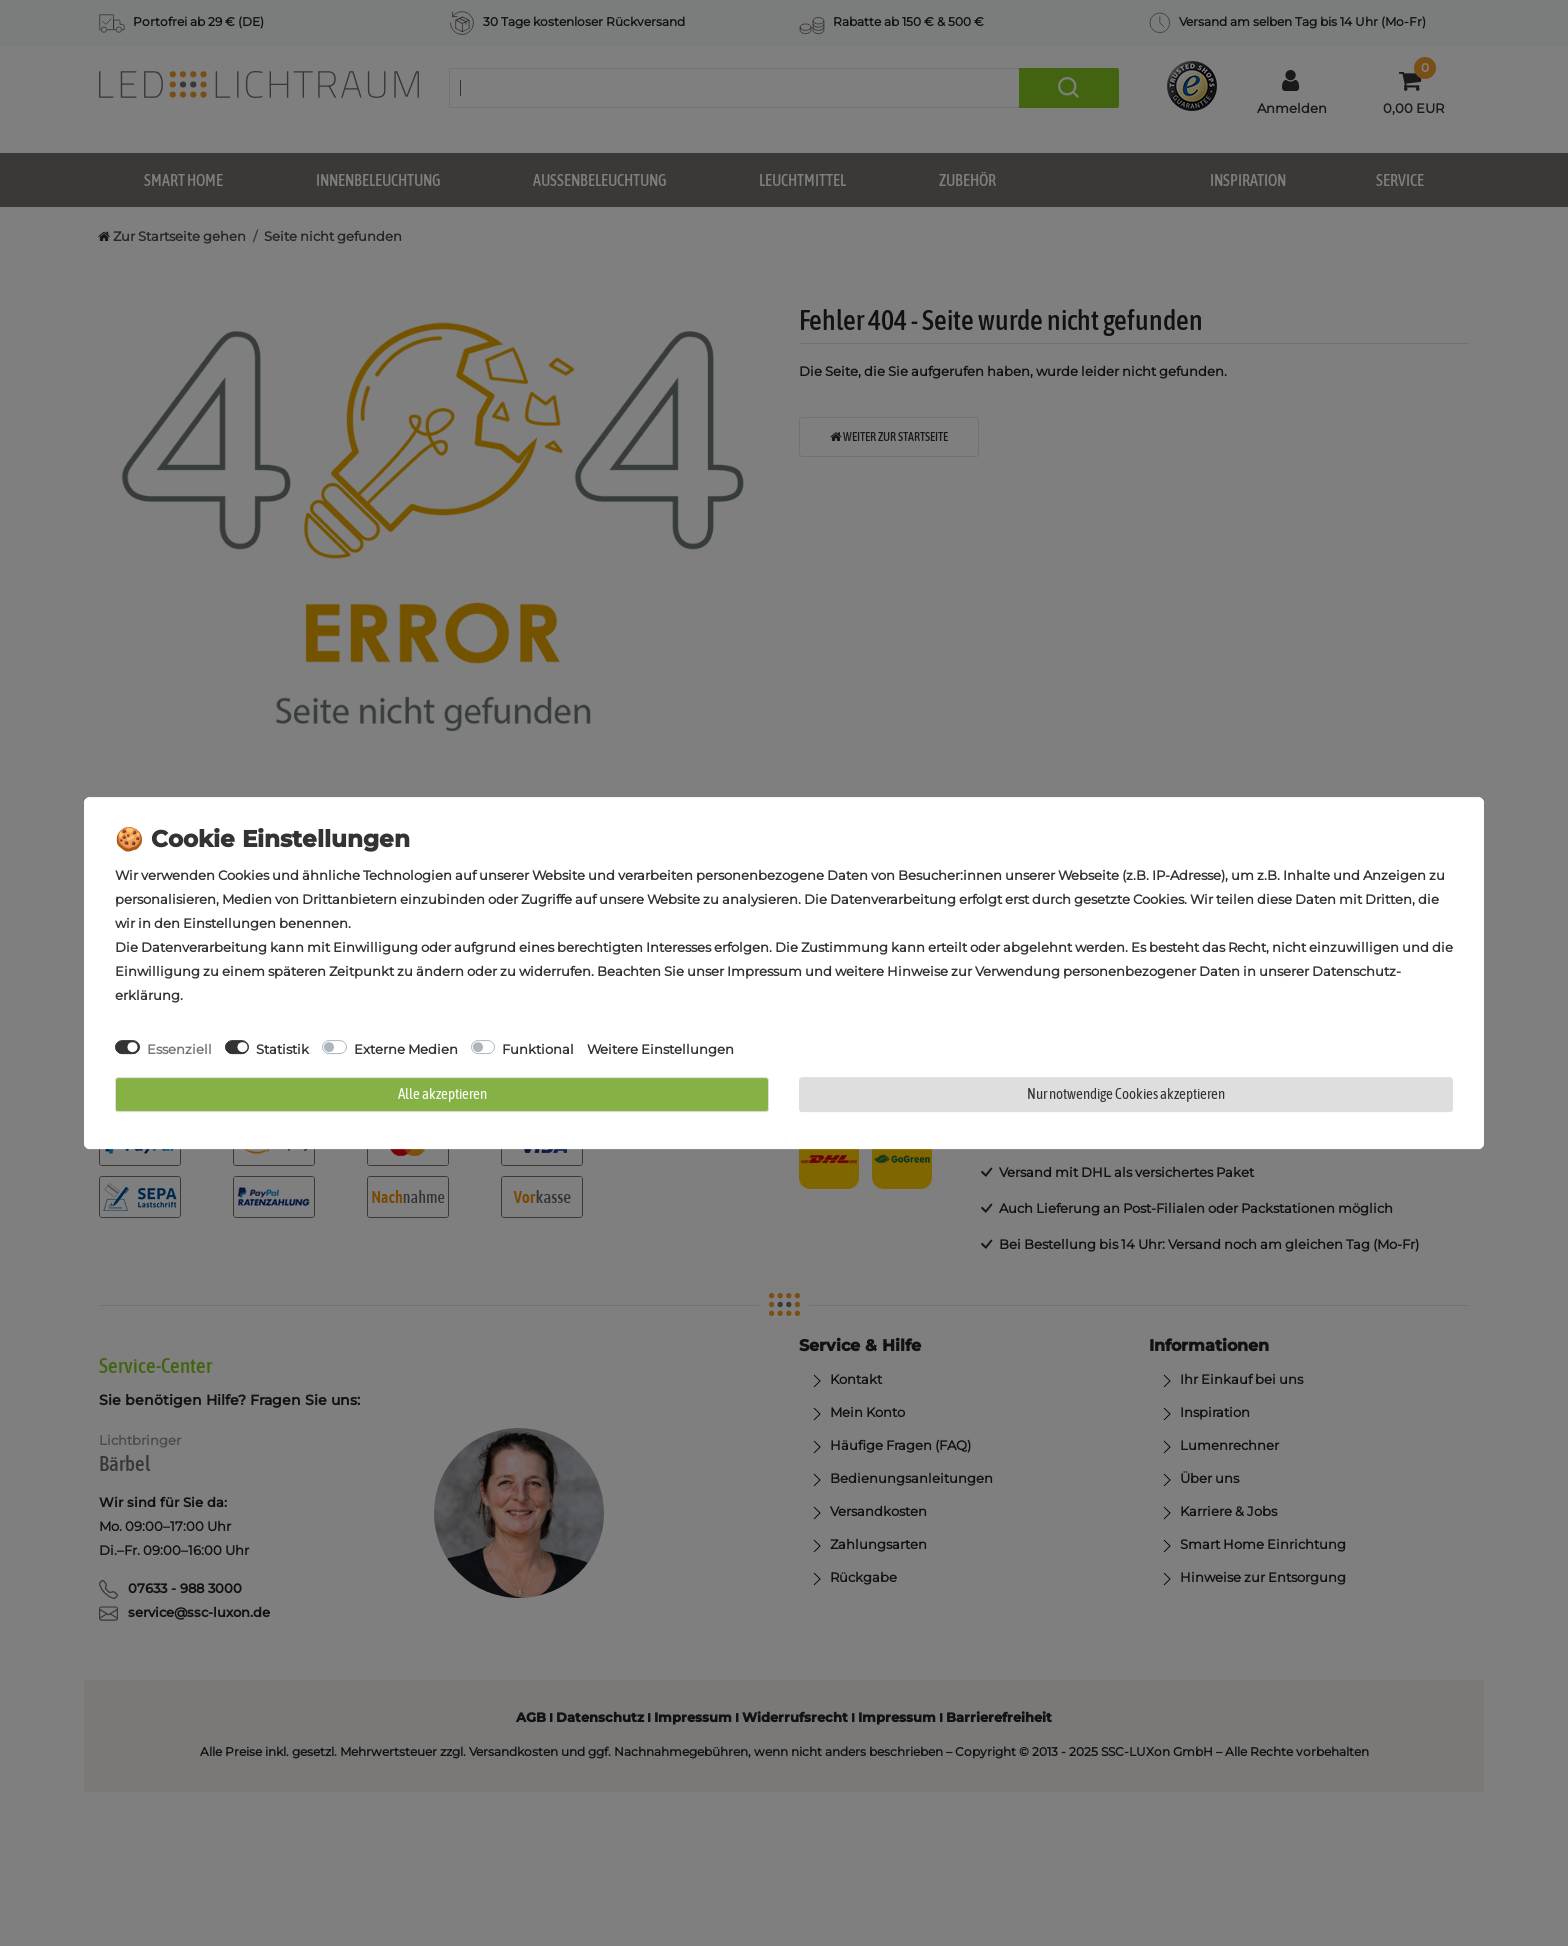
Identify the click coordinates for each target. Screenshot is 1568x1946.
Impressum (764, 971)
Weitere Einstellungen (660, 1049)
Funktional (538, 1049)
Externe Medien (406, 1049)
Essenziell (179, 1049)
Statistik (282, 1049)
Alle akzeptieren (442, 1093)
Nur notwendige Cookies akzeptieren (1126, 1093)
